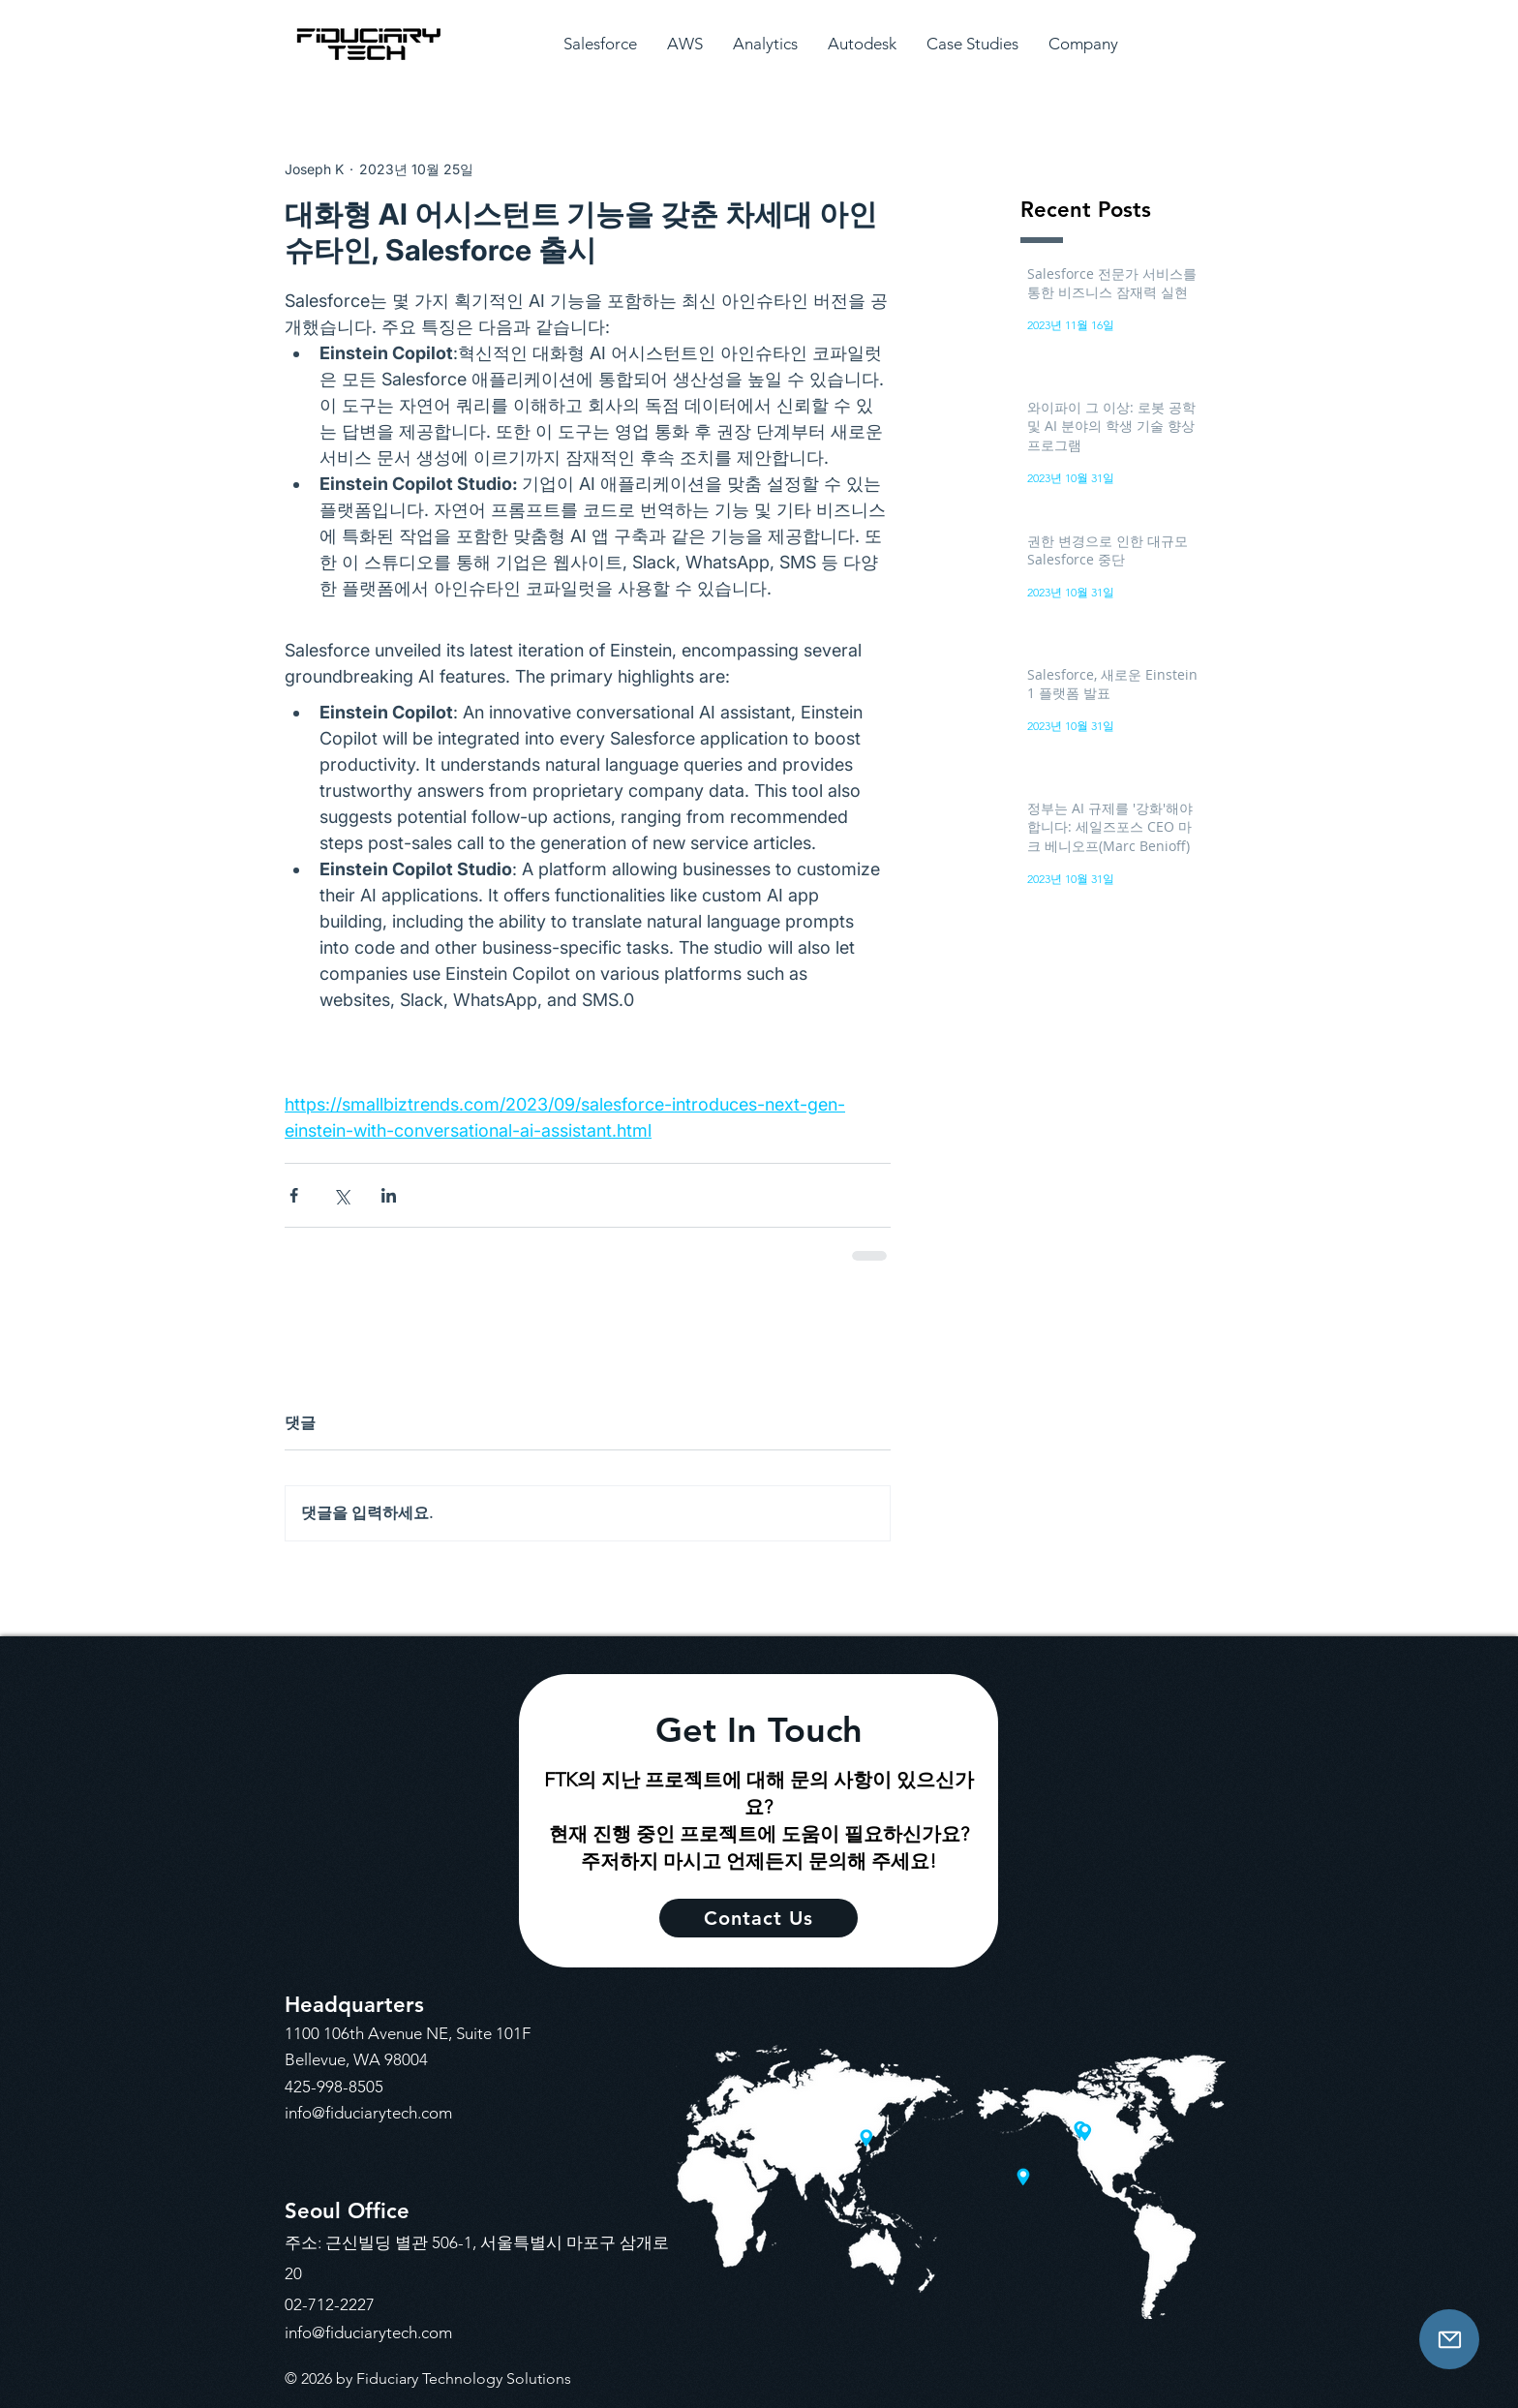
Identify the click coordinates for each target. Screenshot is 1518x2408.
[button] (600, 44)
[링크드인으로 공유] (389, 1195)
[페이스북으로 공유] (294, 1195)
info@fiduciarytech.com (368, 2112)
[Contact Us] (1449, 2339)
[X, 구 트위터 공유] (341, 1195)
